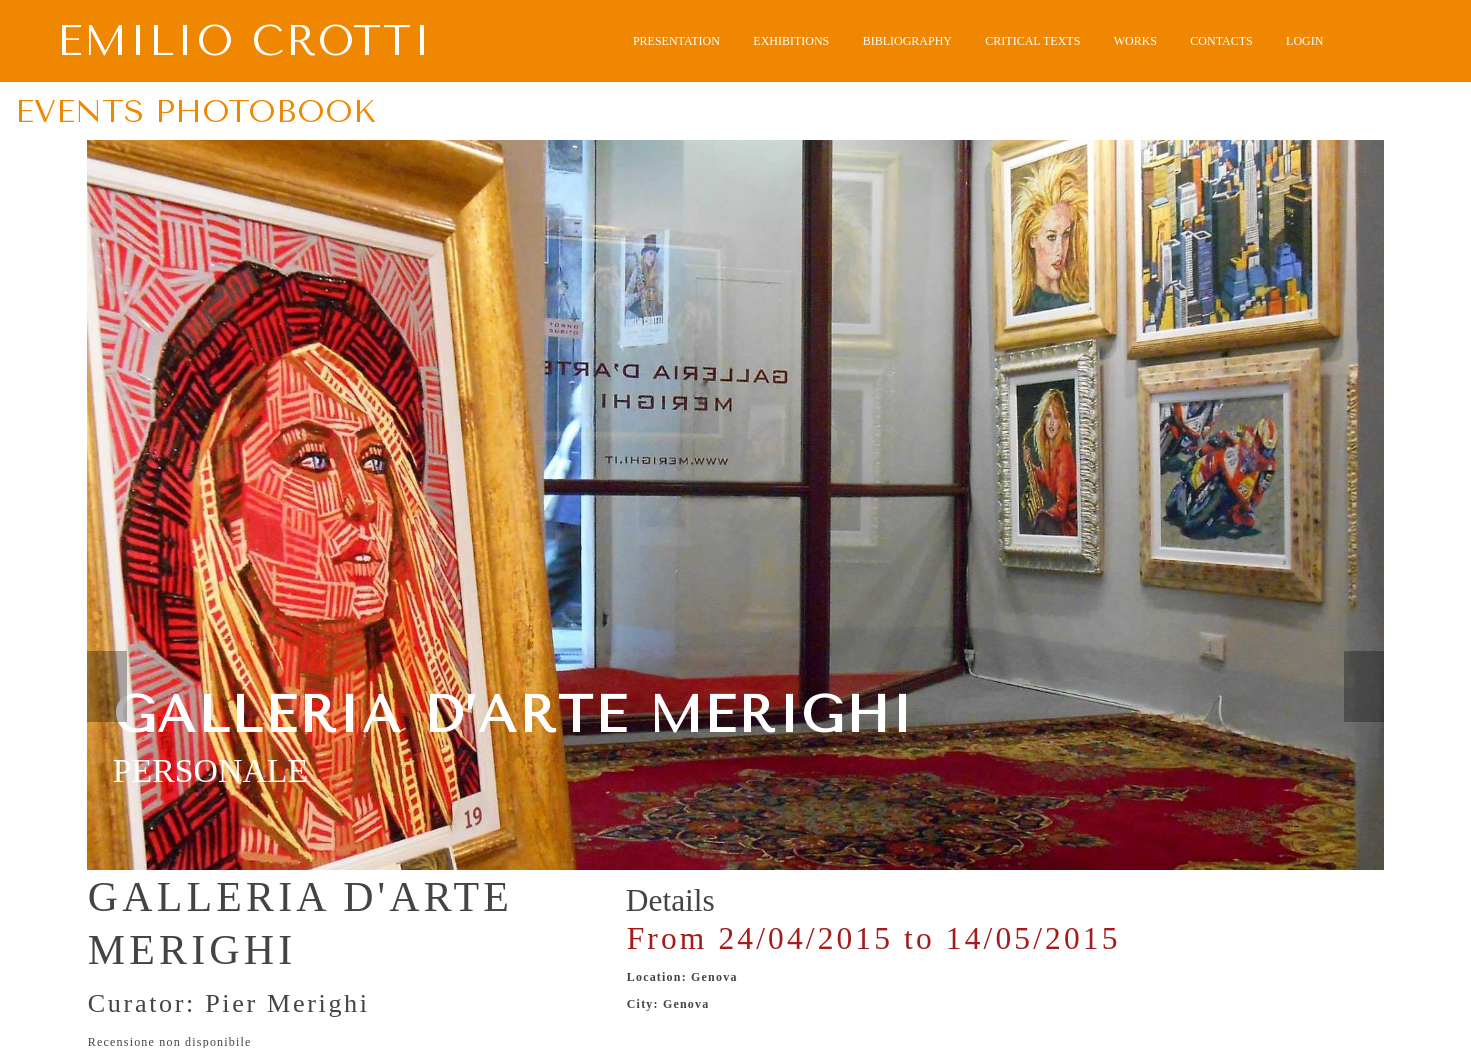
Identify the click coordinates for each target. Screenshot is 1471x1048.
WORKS (1135, 41)
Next (1364, 686)
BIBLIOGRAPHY (907, 41)
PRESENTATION (676, 41)
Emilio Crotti (245, 41)
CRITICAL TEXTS (1032, 41)
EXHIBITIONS (791, 41)
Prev (107, 686)
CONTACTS (1221, 41)
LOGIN (1304, 41)
